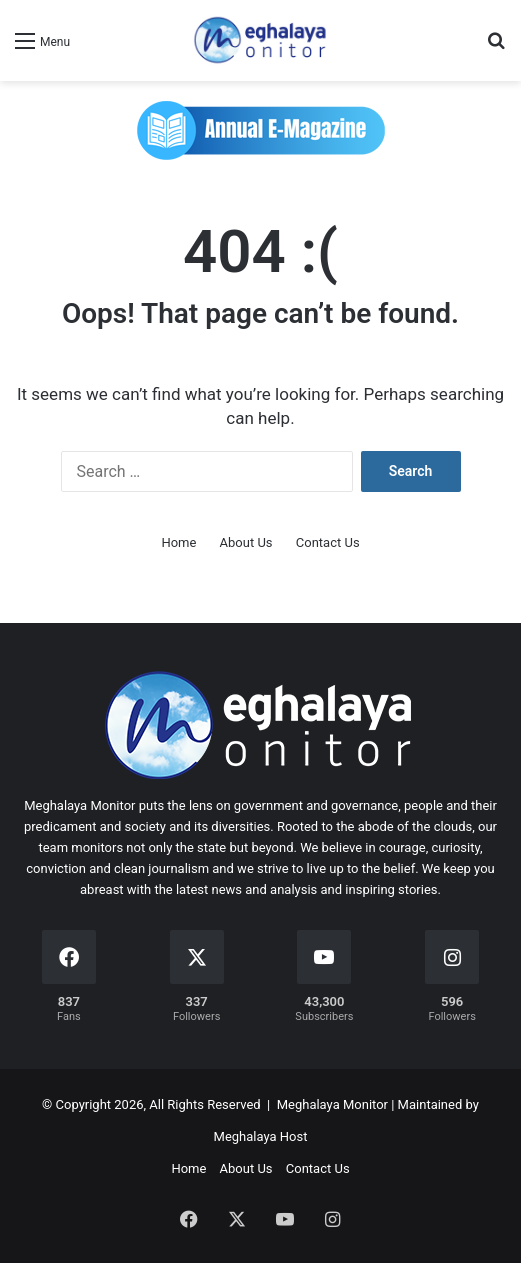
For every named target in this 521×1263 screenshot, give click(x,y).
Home (178, 542)
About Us (246, 542)
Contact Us (328, 542)
